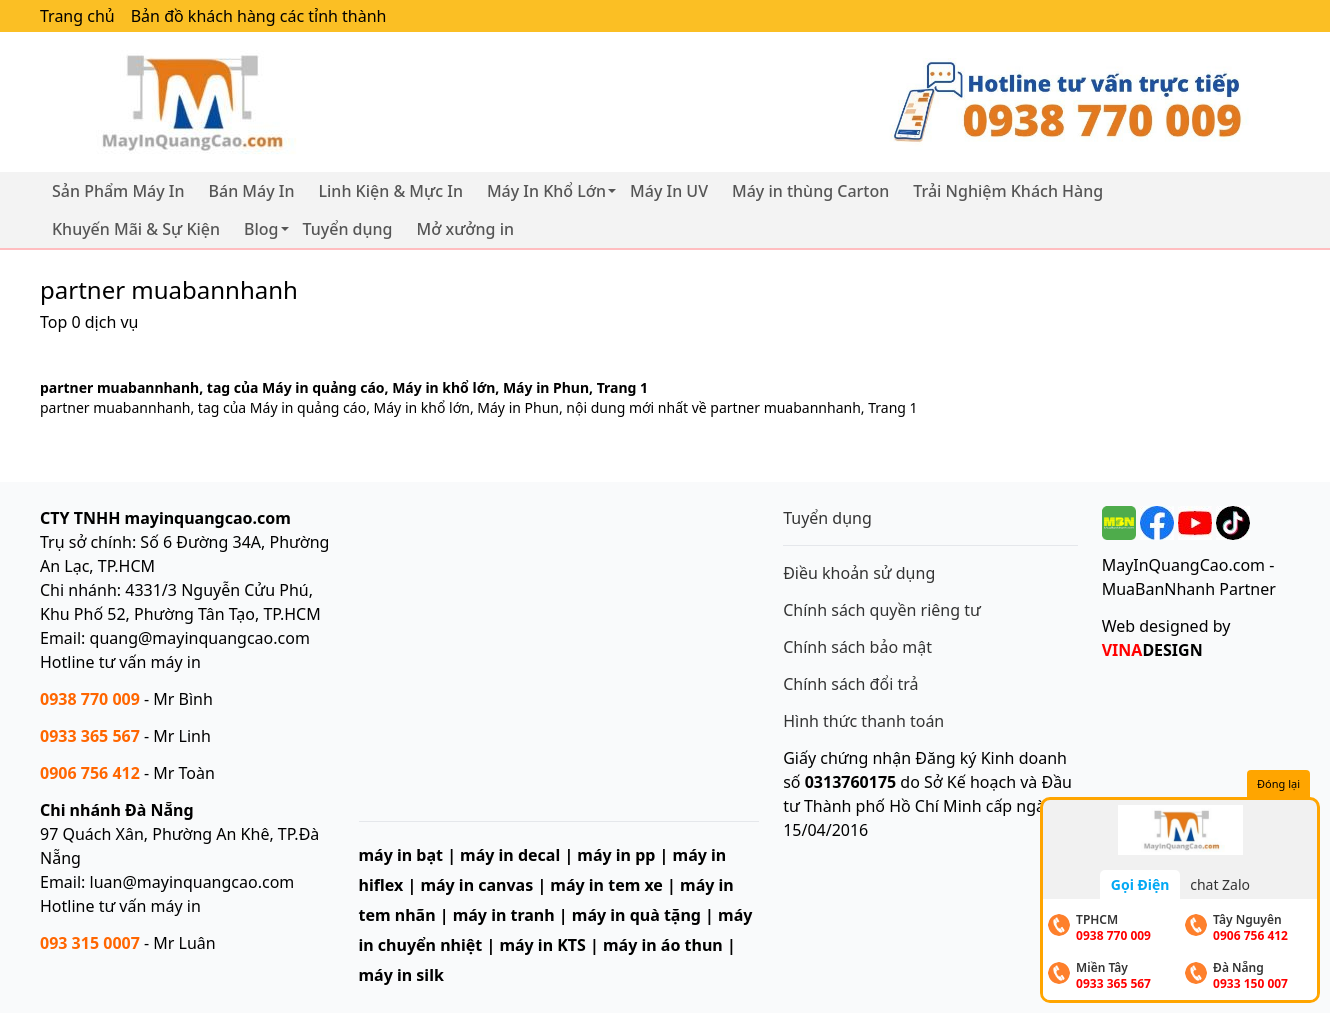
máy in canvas (476, 885)
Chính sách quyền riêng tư (882, 610)
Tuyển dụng (348, 229)
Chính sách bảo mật (857, 647)
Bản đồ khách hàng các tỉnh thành (259, 16)
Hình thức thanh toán (863, 721)
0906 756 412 (90, 773)
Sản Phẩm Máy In (118, 191)
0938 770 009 (90, 699)
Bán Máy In (252, 191)
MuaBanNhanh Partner (1189, 589)
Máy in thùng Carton (810, 191)
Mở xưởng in (466, 229)
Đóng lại (1278, 783)
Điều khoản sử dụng (859, 573)
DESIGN (1152, 650)
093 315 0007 (90, 943)
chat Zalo (1220, 884)
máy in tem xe (606, 885)
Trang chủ (77, 16)
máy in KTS (542, 945)
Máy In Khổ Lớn (546, 191)
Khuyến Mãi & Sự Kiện (136, 229)
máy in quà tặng (636, 915)
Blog (261, 229)
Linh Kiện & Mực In (391, 191)
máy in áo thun (663, 945)
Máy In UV (669, 191)
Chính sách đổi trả (850, 684)
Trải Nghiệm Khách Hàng (1008, 191)
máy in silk (401, 975)
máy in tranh (504, 915)
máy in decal (510, 855)
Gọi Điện (1140, 884)
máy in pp (616, 855)
